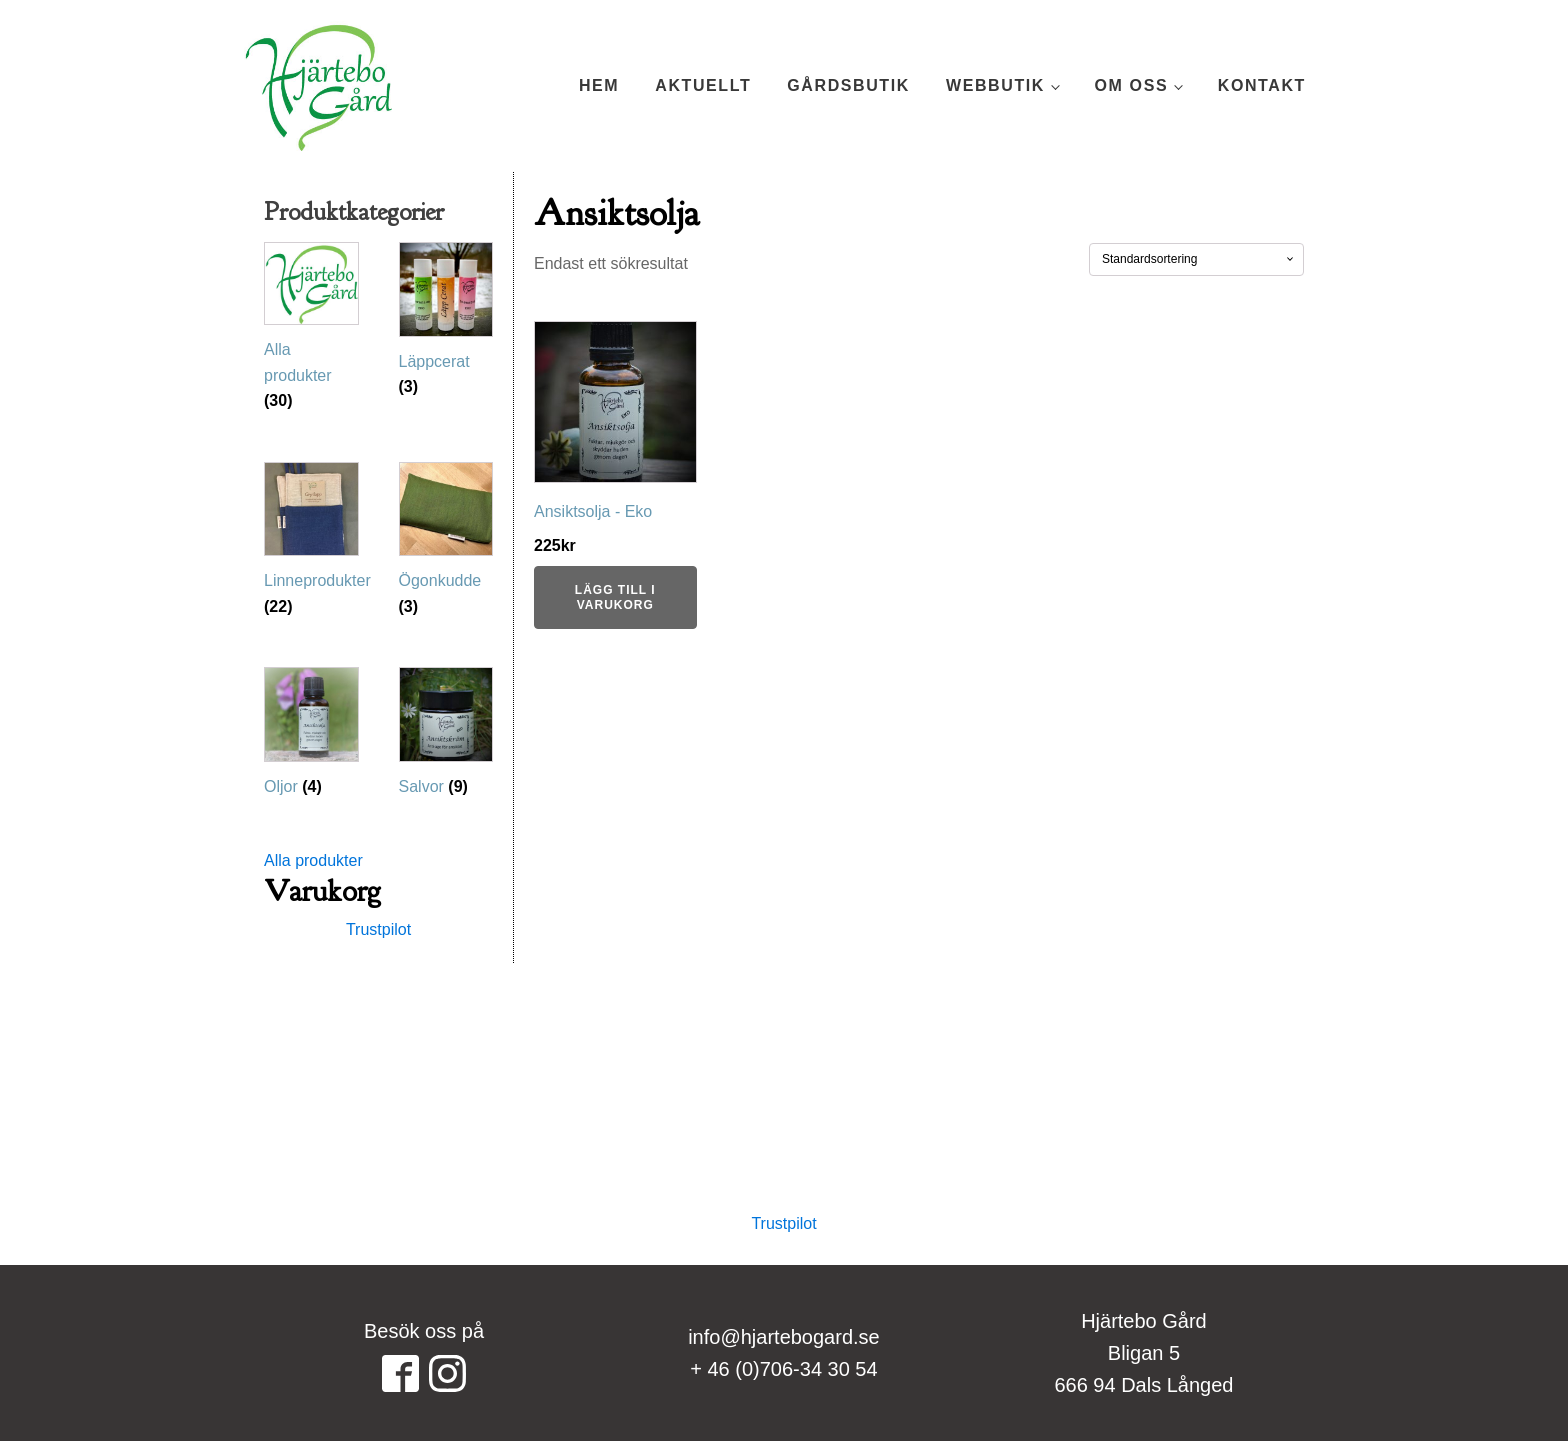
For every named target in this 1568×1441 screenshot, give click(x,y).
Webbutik (995, 85)
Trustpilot (378, 929)
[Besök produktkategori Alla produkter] (311, 332)
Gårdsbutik (848, 85)
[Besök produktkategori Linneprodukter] (311, 545)
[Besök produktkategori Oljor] (311, 737)
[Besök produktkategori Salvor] (446, 737)
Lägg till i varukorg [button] (615, 597)
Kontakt (1262, 85)
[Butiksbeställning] (1196, 259)
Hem (599, 85)
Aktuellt (703, 85)
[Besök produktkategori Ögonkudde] (446, 545)
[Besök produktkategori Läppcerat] (446, 325)
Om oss (1132, 85)
